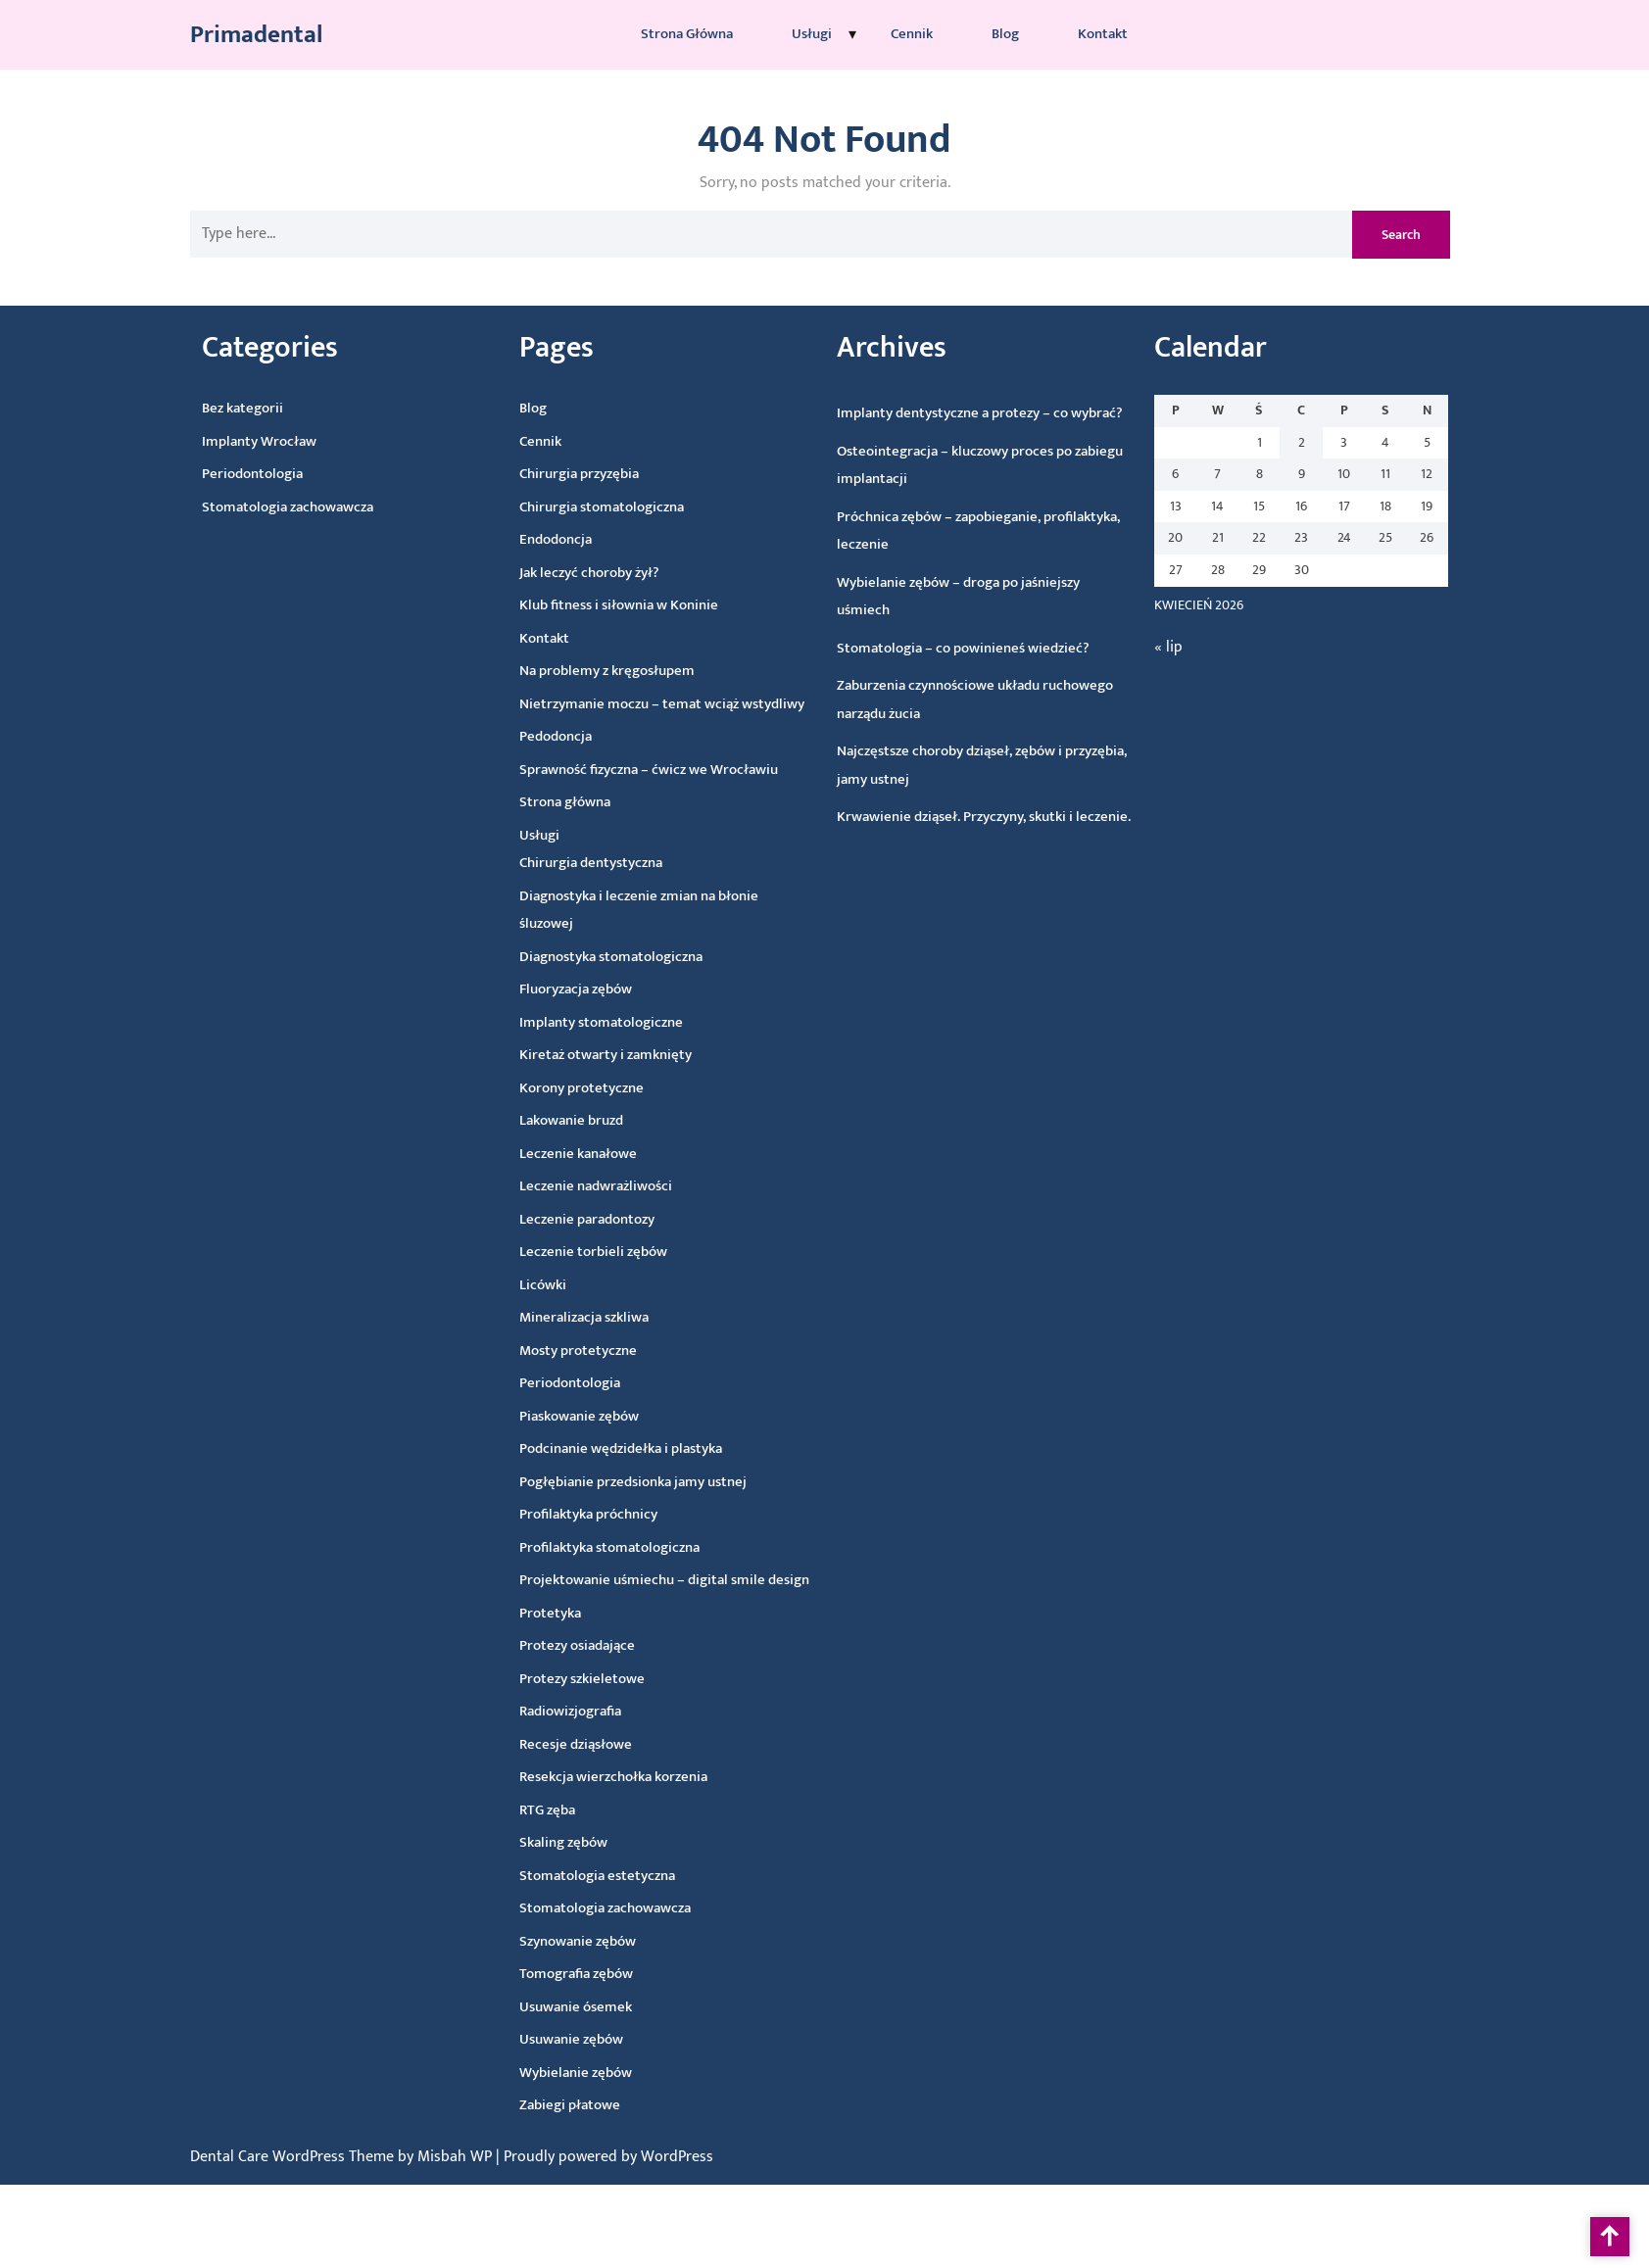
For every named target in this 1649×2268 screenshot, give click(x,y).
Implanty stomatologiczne (582, 1025)
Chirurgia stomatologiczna (556, 511)
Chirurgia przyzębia (532, 478)
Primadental (256, 33)
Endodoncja (512, 546)
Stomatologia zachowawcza (242, 510)
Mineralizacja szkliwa (580, 1321)
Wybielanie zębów (610, 2075)
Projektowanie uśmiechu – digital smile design (673, 1579)
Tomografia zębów (606, 1977)
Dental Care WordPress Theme (294, 2157)
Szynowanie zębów (605, 1944)
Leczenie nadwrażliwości (585, 1190)
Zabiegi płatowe (606, 2108)
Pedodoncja (521, 743)
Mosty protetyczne (575, 1354)
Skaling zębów (586, 1846)
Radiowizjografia (586, 1715)
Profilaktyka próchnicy (594, 1517)
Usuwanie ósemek (607, 2010)
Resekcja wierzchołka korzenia (633, 1778)
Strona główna (687, 33)
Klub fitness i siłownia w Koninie (579, 608)
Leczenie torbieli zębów (585, 1255)
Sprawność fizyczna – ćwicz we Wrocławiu (617, 770)
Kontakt (1103, 33)
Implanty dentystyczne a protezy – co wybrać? (930, 414)
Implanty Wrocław (210, 446)
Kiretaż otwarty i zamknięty (588, 1058)
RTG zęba (568, 1814)
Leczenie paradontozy (578, 1222)
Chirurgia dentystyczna (564, 867)
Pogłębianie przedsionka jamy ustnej (637, 1483)
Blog (1005, 33)
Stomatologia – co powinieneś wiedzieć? (925, 649)
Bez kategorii (192, 415)
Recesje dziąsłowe (594, 1748)
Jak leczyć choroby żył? (547, 577)
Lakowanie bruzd (557, 1124)
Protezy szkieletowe (597, 1681)
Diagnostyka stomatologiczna (589, 959)
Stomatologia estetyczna (622, 1877)
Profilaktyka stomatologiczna (617, 1549)
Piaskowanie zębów (580, 1420)
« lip (1130, 654)
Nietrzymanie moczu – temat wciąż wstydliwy (627, 704)
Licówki (537, 1291)
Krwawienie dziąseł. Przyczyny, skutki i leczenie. (954, 817)
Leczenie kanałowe (566, 1157)
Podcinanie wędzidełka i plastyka (624, 1451)
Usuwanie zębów (604, 2042)
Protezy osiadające (590, 1649)
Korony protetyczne (566, 1092)
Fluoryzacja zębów (555, 994)
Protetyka (561, 1617)
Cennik (912, 33)
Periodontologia (206, 479)
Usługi (812, 33)
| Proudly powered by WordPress (604, 2157)
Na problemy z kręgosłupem (570, 674)
